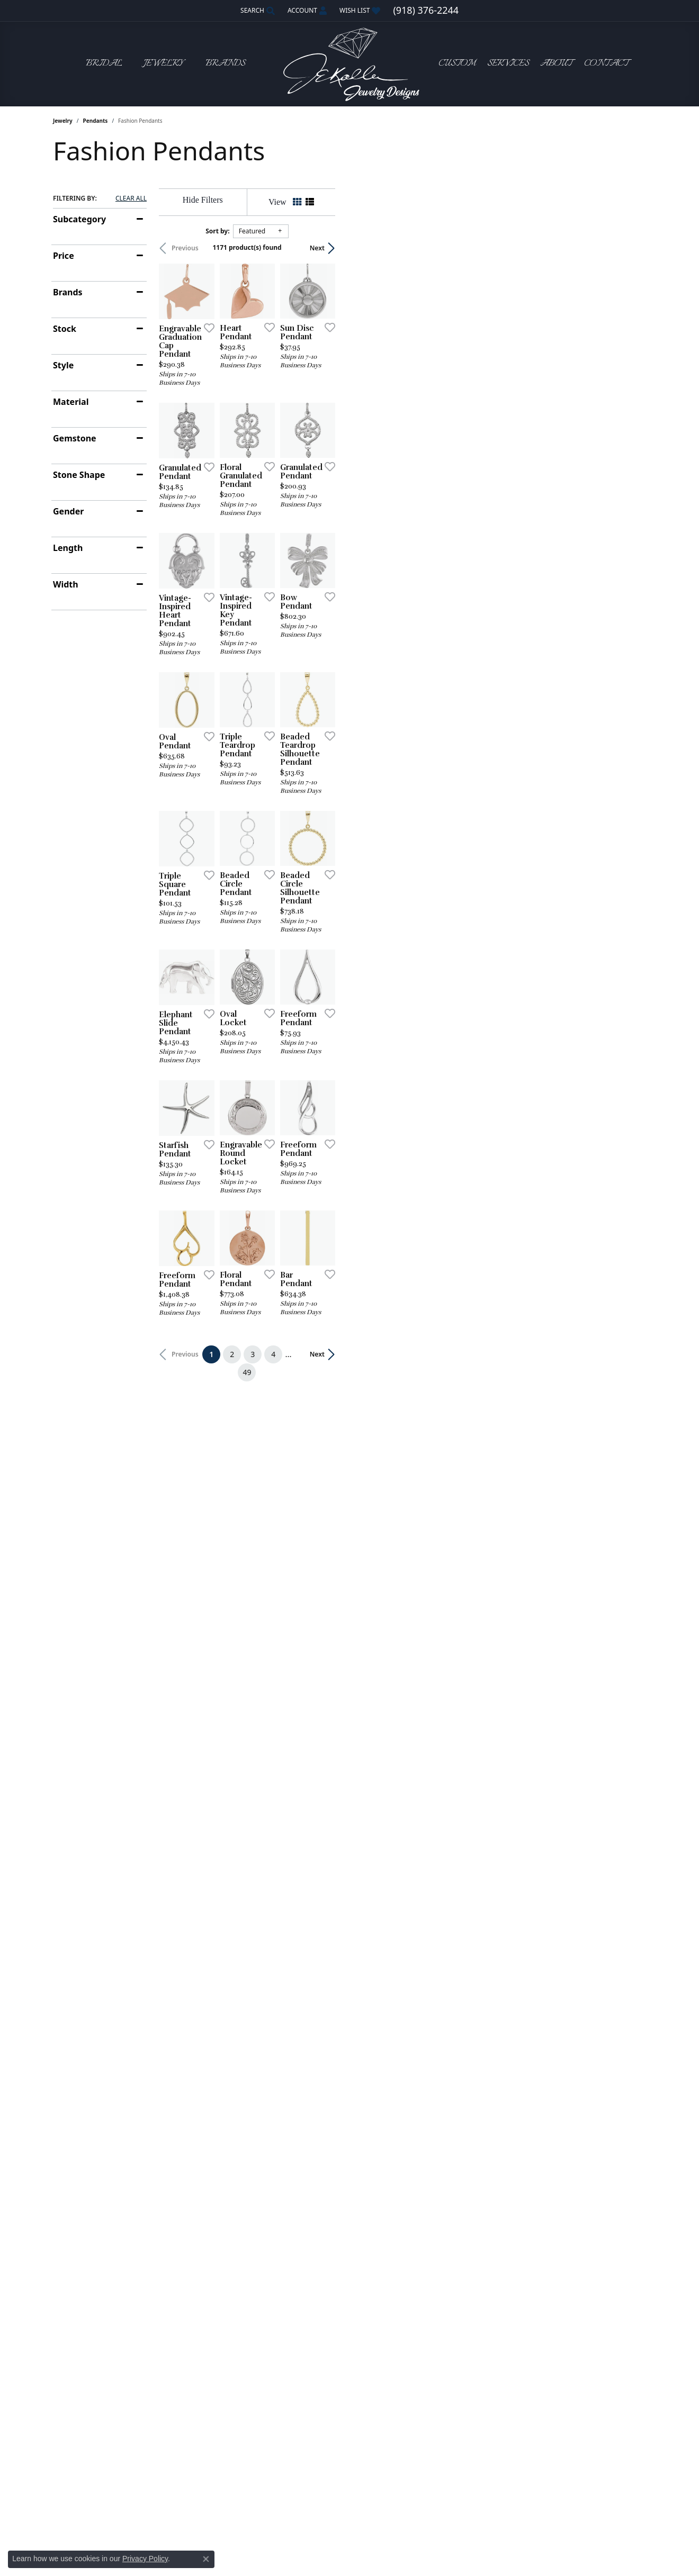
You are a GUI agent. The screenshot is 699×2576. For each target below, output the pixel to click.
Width (65, 584)
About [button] (556, 63)
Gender (68, 511)
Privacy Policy (145, 2558)
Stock (64, 328)
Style (63, 365)
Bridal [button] (104, 63)
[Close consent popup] (206, 2559)
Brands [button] (225, 63)
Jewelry (63, 120)
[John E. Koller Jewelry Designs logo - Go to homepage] (349, 63)
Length (68, 548)
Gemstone (74, 438)
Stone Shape (79, 475)
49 (447, 1953)
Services (508, 63)
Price (63, 255)
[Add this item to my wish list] (309, 430)
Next (628, 247)
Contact (606, 63)
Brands (68, 292)
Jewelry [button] (163, 63)
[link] (425, 10)
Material (70, 401)
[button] (256, 10)
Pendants (95, 120)
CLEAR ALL (131, 198)
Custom (457, 63)
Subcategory (79, 219)
